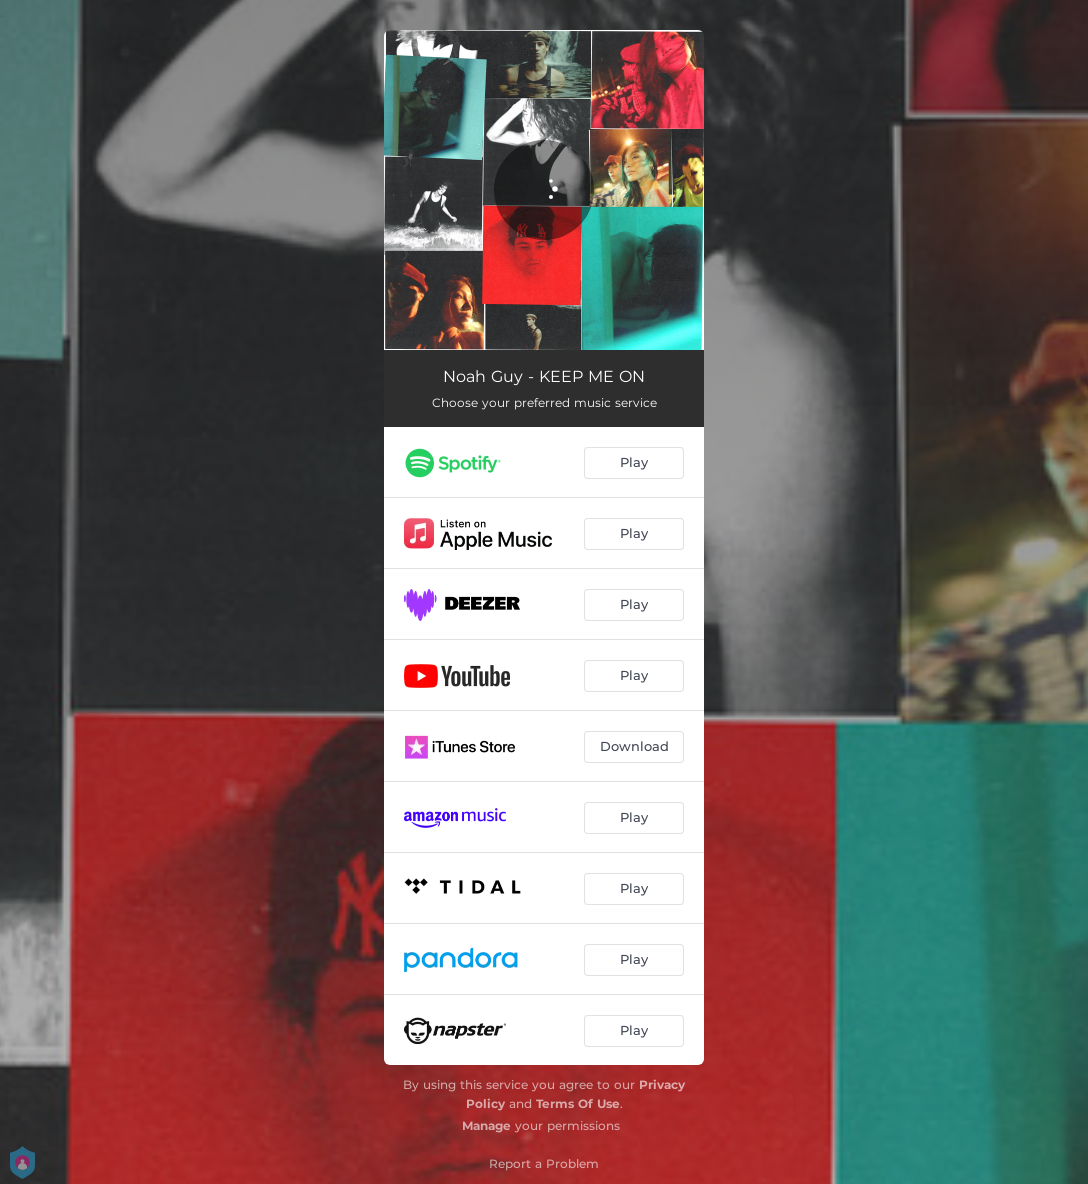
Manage (486, 1125)
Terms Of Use (578, 1103)
